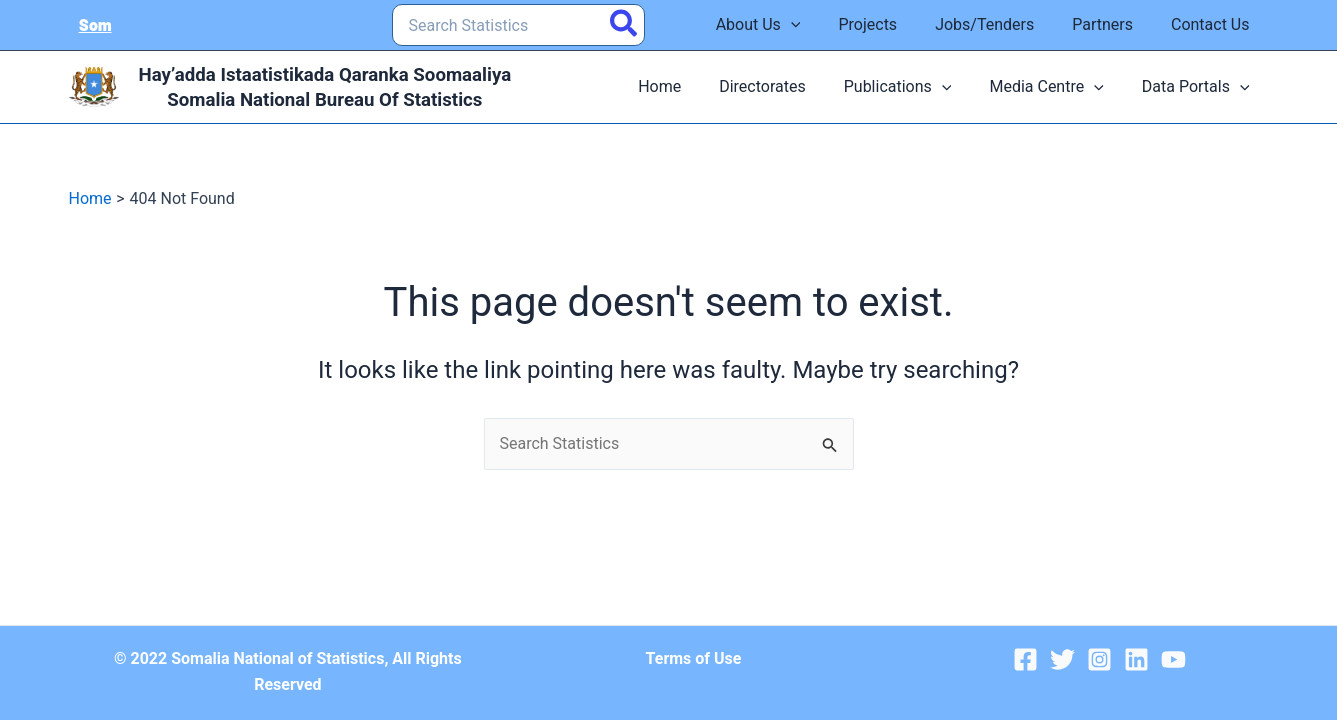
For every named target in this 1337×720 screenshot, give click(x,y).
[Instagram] (1099, 659)
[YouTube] (1173, 659)
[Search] (624, 25)
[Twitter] (1062, 659)
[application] (818, 25)
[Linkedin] (1136, 659)
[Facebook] (1025, 659)
